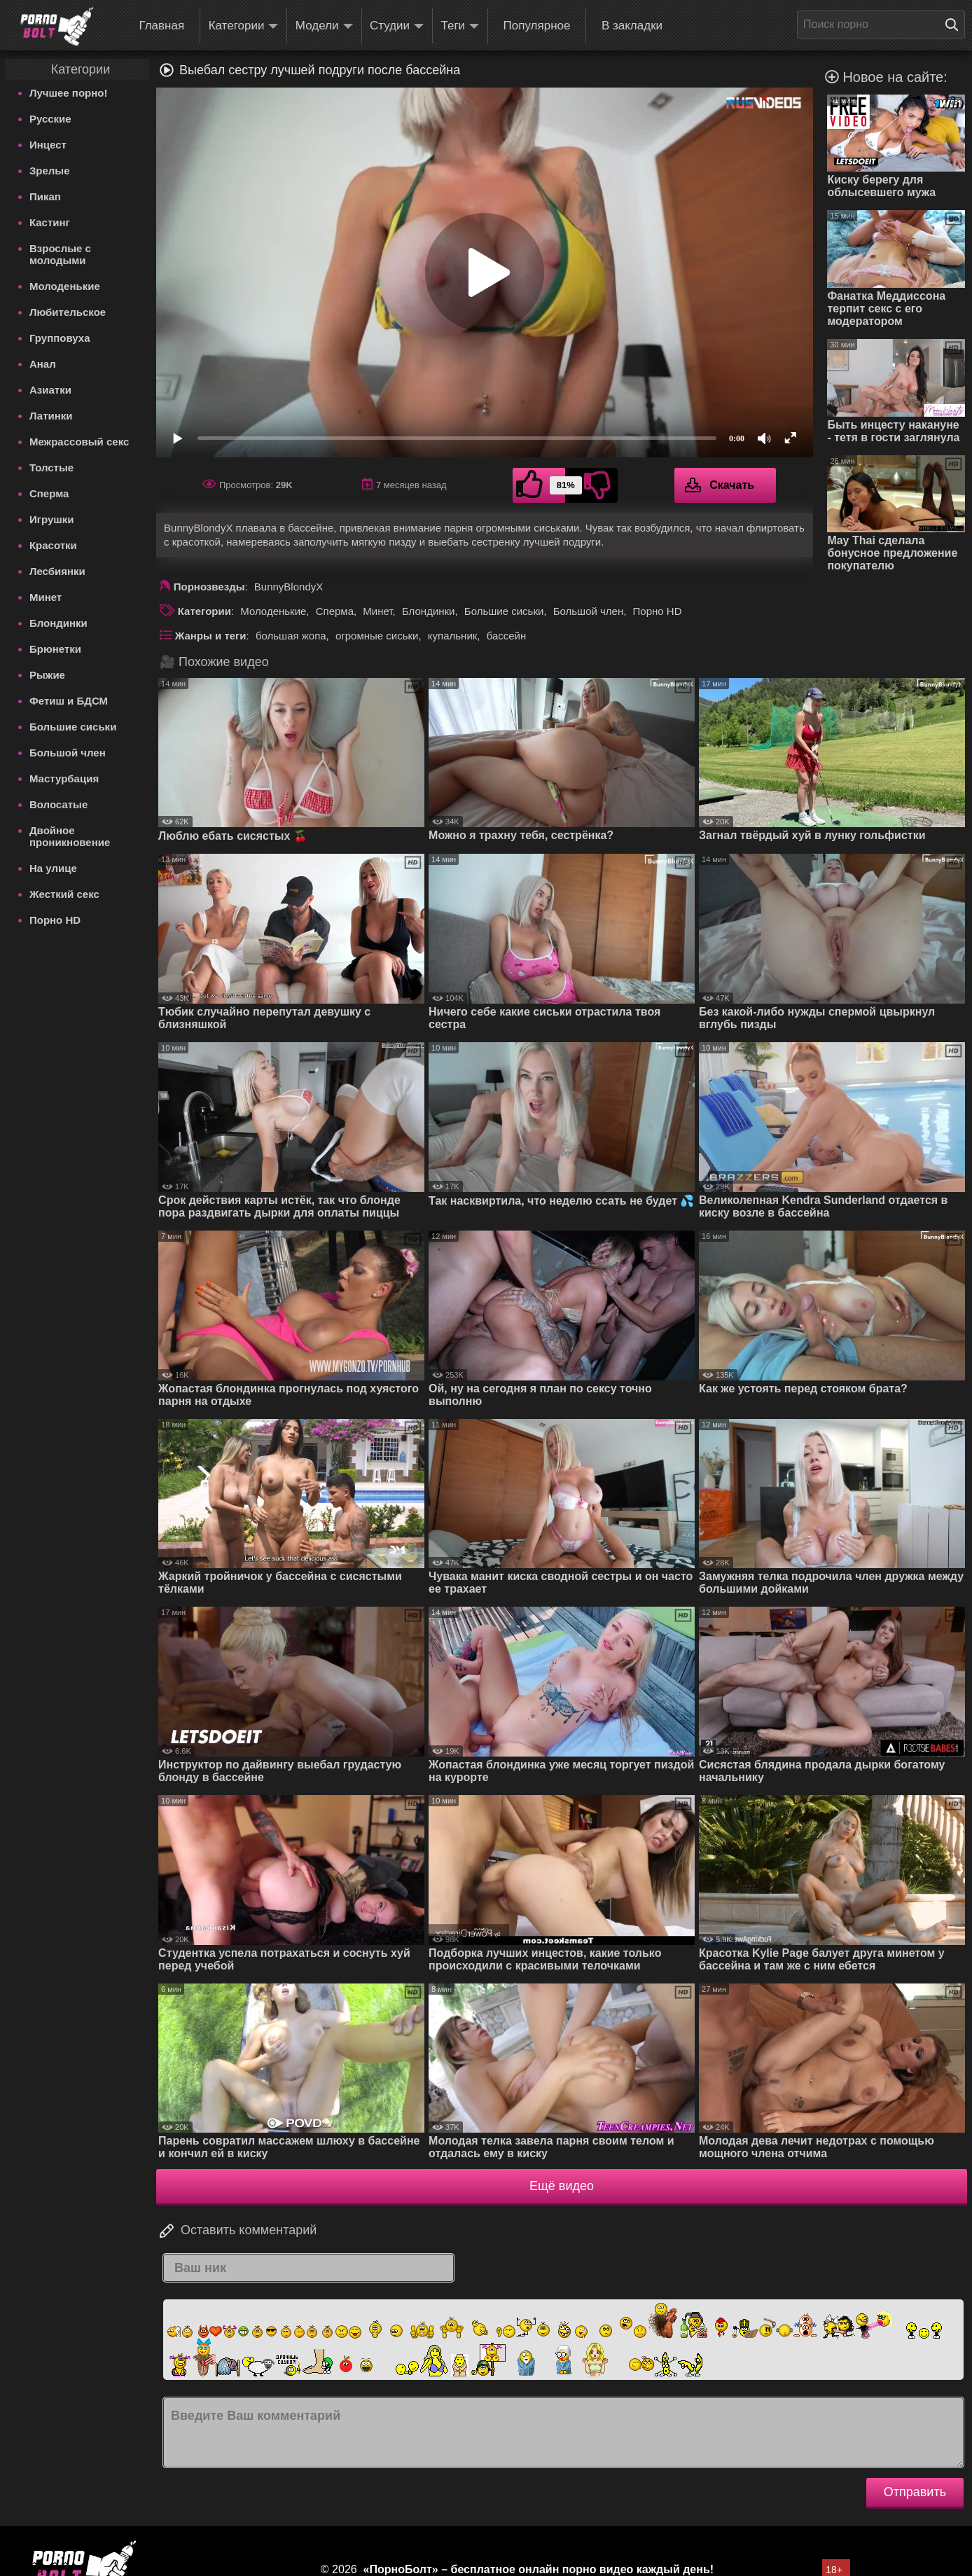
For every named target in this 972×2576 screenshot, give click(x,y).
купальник (453, 636)
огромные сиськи (377, 636)
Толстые (51, 467)
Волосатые (58, 804)
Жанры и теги (211, 636)
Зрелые (49, 170)
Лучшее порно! (68, 93)
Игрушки (51, 519)
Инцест (48, 145)
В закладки (632, 25)
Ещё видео (561, 2186)
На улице (53, 868)
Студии (397, 26)
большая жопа (291, 636)
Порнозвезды (209, 587)
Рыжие (47, 675)
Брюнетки (55, 649)
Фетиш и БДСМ (68, 701)
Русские (50, 119)
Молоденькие (64, 286)
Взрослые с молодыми (60, 254)
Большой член (67, 753)
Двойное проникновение (69, 836)
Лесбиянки (57, 571)
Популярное (537, 25)
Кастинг (49, 222)
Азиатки (50, 390)
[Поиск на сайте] (955, 24)
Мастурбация (64, 778)
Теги (460, 26)
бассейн (507, 636)
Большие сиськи (72, 727)
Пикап (45, 196)
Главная (161, 25)
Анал (42, 364)
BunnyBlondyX (288, 587)
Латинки (51, 416)
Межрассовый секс (79, 442)
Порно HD (55, 920)
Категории (244, 26)
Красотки (53, 545)
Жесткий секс (64, 894)
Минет (45, 597)
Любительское (67, 312)
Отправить (915, 2492)
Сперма (49, 493)
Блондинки (58, 623)
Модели (324, 26)
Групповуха (59, 338)
